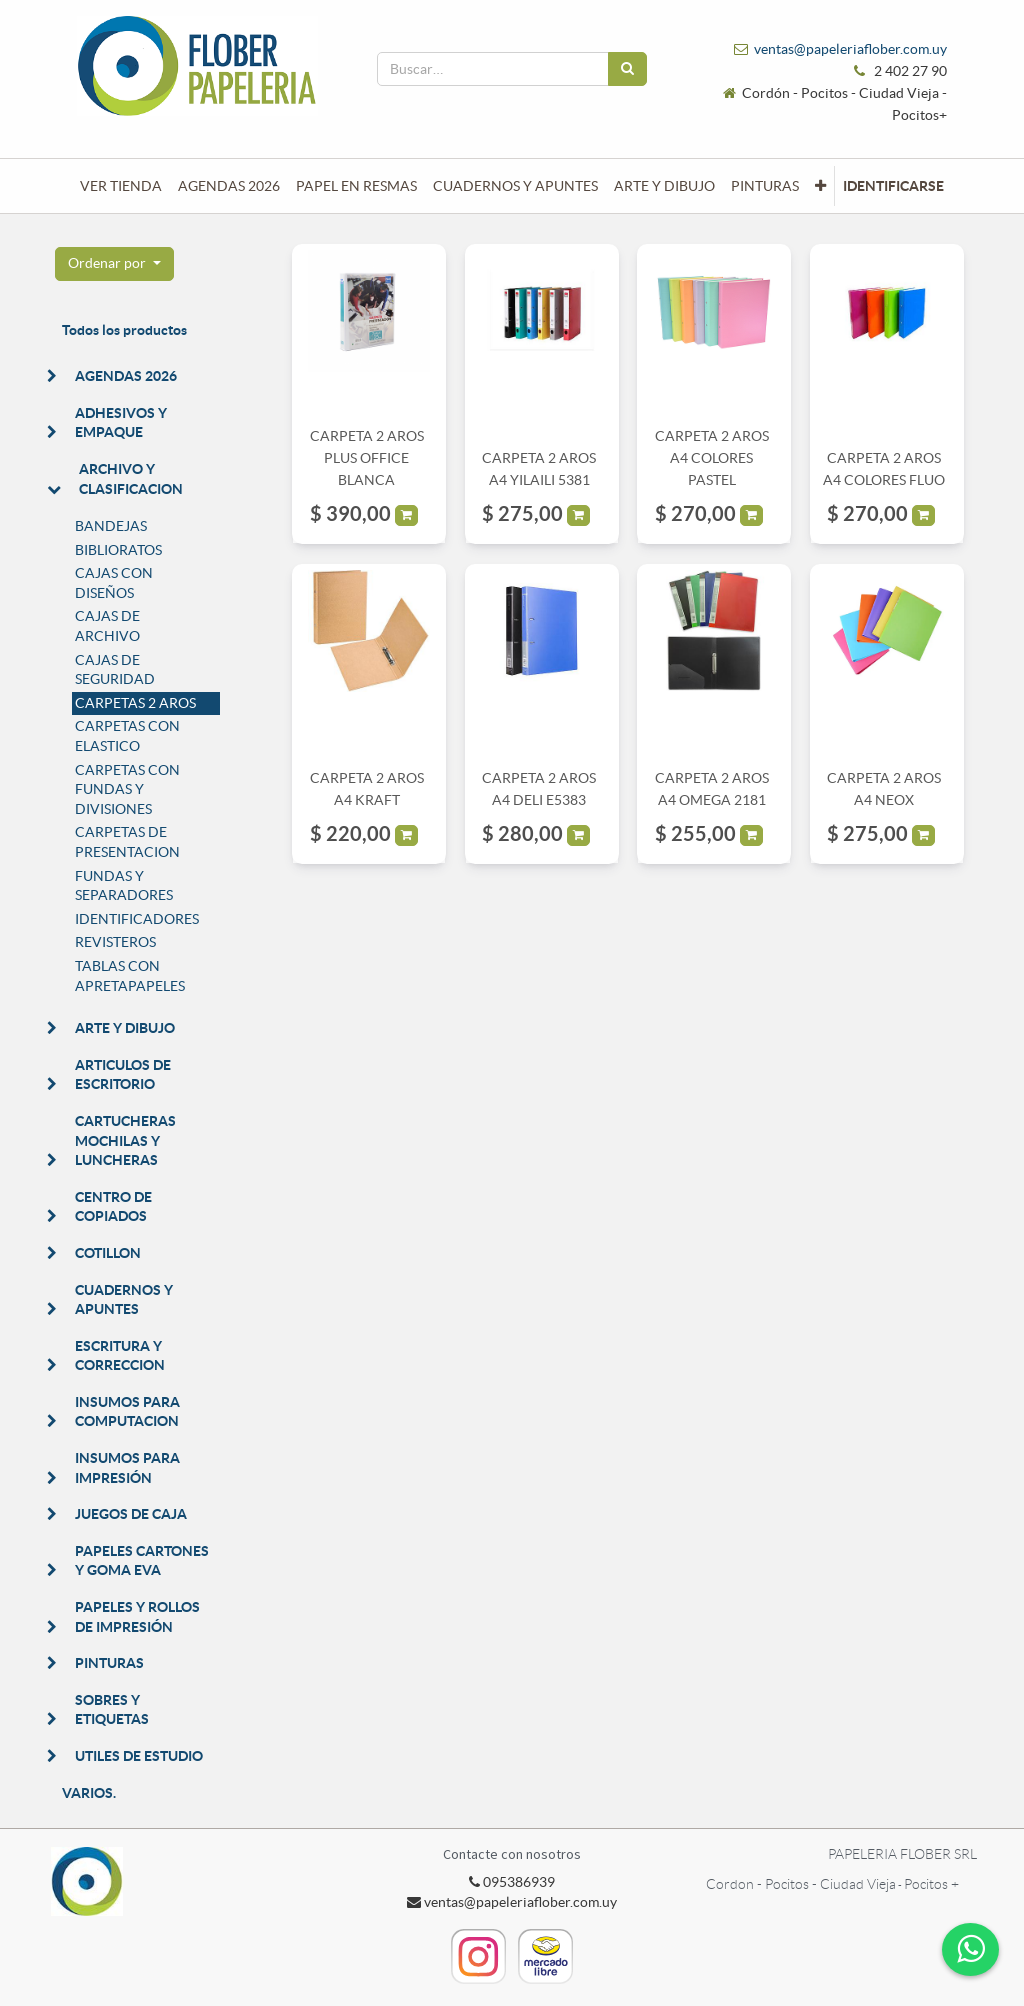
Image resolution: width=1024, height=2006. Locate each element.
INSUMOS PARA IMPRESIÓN (127, 1468)
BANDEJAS (111, 526)
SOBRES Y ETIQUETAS (112, 1710)
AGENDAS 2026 (126, 376)
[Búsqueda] (627, 69)
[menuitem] (121, 186)
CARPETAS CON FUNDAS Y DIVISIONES (127, 789)
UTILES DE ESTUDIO (139, 1756)
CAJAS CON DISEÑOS (114, 583)
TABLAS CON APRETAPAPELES (130, 976)
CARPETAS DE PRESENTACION (127, 842)
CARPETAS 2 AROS (135, 703)
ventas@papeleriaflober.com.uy (850, 49)
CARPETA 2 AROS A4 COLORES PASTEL (712, 458)
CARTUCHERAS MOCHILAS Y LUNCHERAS (125, 1140)
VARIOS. (89, 1793)
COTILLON (108, 1253)
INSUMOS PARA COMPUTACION (127, 1412)
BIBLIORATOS (118, 550)
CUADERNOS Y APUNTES (124, 1300)
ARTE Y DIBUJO (125, 1028)
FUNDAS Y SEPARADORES (124, 886)
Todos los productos (124, 330)
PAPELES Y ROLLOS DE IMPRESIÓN (137, 1617)
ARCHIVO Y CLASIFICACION (131, 479)
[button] (820, 186)
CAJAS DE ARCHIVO (107, 626)
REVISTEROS (115, 942)
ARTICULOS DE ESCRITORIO (123, 1075)
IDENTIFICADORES (137, 919)
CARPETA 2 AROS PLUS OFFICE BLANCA (367, 458)
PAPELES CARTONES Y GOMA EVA (142, 1561)
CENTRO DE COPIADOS (113, 1207)
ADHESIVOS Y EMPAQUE (121, 423)
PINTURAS (109, 1663)
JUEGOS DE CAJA (131, 1514)
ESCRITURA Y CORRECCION (120, 1356)
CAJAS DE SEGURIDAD (115, 670)
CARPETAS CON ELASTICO (127, 736)
